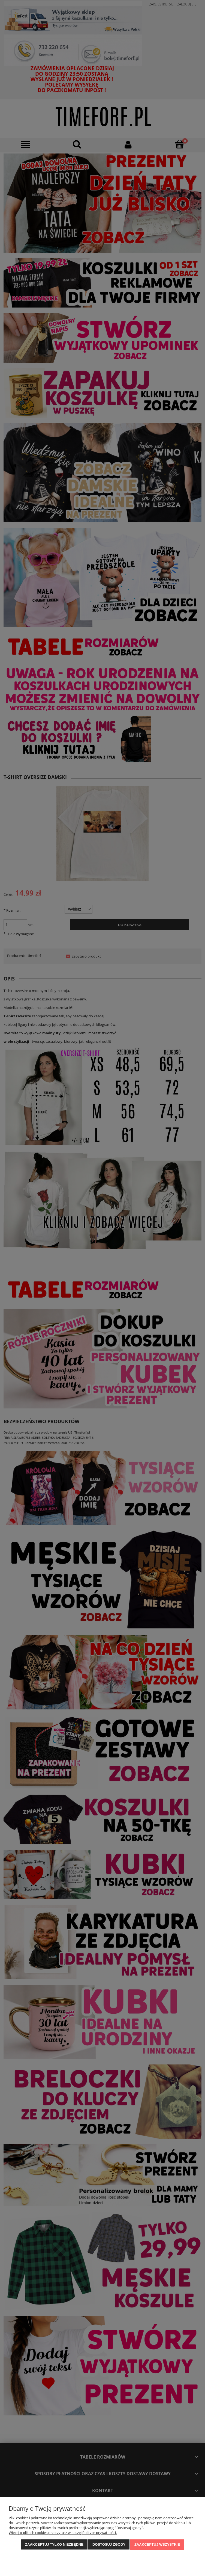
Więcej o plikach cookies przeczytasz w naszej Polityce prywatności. (63, 2532)
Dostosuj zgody (108, 2544)
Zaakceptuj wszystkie (157, 2544)
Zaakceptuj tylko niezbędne (54, 2544)
